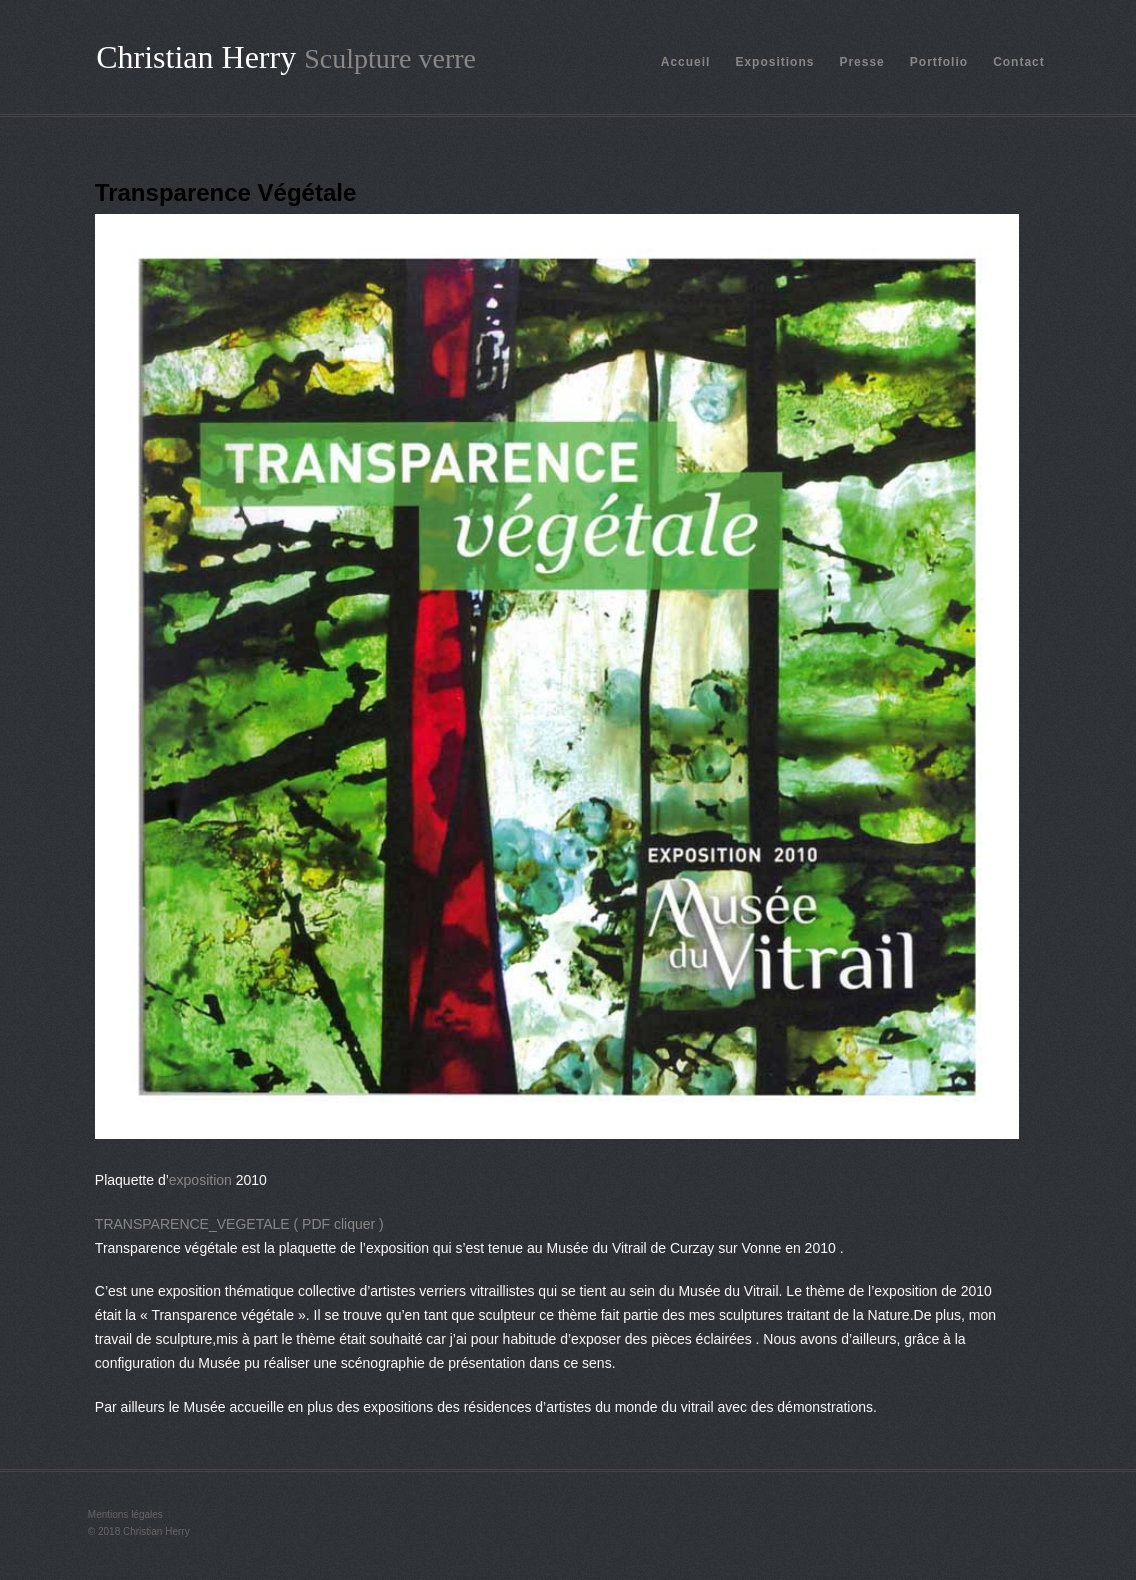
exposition (200, 1180)
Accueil (686, 62)
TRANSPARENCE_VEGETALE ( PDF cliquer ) (239, 1224)
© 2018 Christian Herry (139, 1531)
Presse (861, 62)
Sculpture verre (390, 58)
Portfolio (939, 62)
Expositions (774, 62)
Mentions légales (125, 1514)
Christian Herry (196, 57)
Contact (1019, 62)
